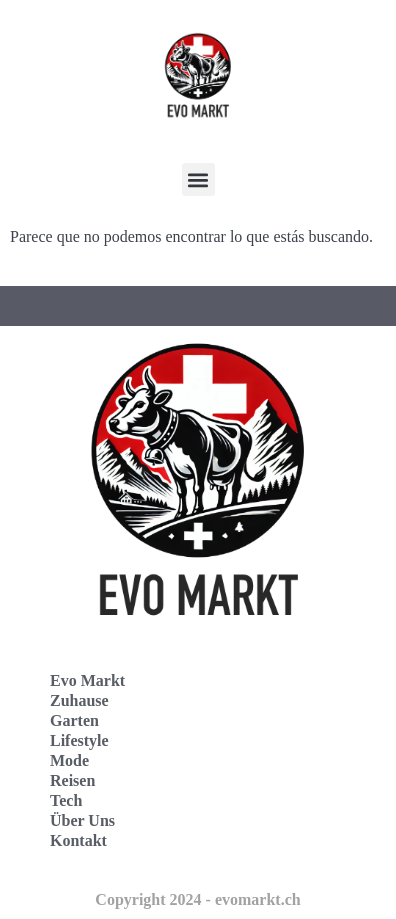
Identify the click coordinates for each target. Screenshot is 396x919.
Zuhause (79, 700)
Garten (74, 720)
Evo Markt (87, 680)
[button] (198, 179)
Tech (66, 800)
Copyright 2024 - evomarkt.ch (197, 899)
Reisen (72, 780)
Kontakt (78, 840)
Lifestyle (79, 740)
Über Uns (82, 820)
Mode (69, 760)
